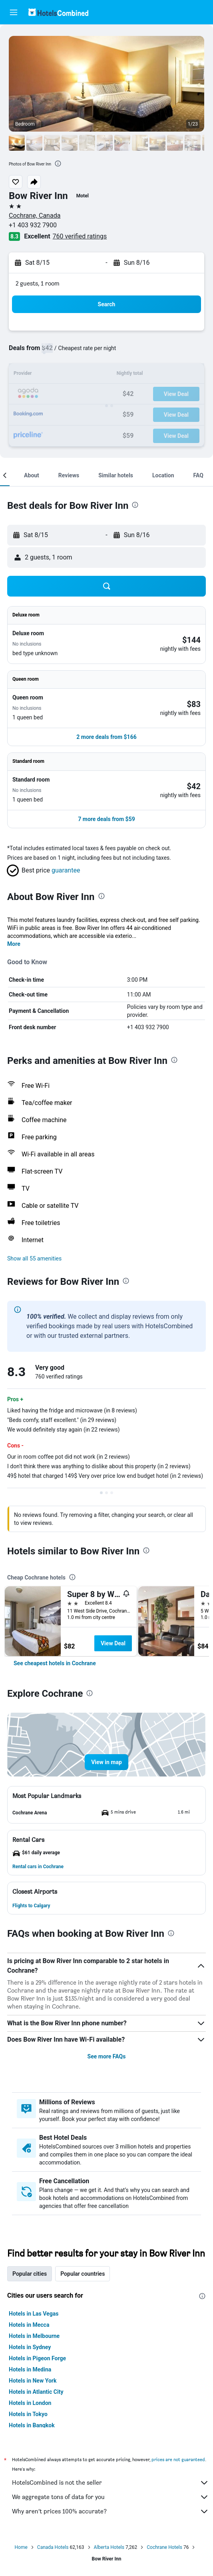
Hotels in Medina (30, 2369)
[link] (54, 1663)
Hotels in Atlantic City (36, 2392)
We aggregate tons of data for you (110, 2497)
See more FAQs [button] (107, 2056)
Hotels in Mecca (29, 2325)
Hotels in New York (32, 2380)
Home (21, 2547)
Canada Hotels (53, 2547)
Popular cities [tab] (29, 2274)
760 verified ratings (80, 236)
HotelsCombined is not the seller (110, 2482)
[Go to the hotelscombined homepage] (58, 12)
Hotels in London (30, 2403)
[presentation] (58, 163)
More (13, 944)
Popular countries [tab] (82, 2274)
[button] (13, 12)
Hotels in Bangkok (32, 2425)
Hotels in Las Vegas (33, 2313)
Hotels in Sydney (30, 2347)
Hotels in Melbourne (34, 2336)
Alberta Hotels (109, 2547)
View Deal (113, 1643)
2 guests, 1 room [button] (38, 283)
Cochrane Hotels (164, 2547)
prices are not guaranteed (178, 2459)
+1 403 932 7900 (33, 225)
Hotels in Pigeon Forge (37, 2358)
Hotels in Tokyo (28, 2414)
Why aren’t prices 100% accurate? (110, 2511)
